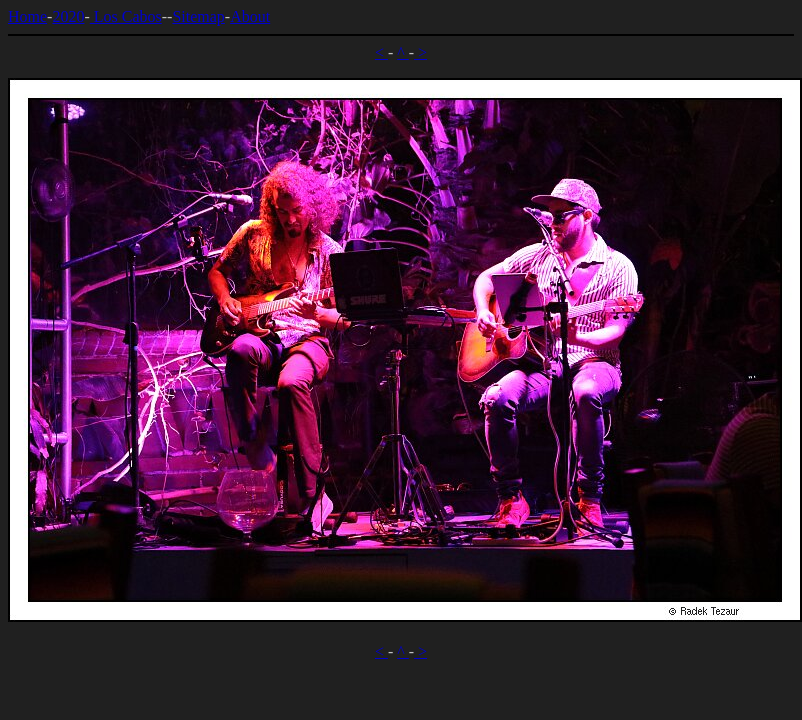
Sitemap (198, 16)
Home (27, 16)
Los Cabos (126, 16)
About (250, 16)
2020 (68, 16)
